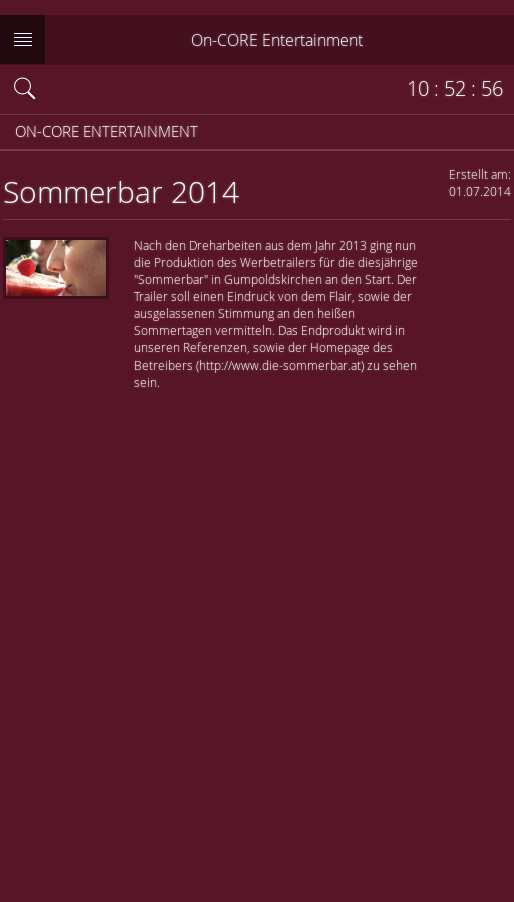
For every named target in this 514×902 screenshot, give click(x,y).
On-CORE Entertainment (277, 40)
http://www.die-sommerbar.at (280, 365)
